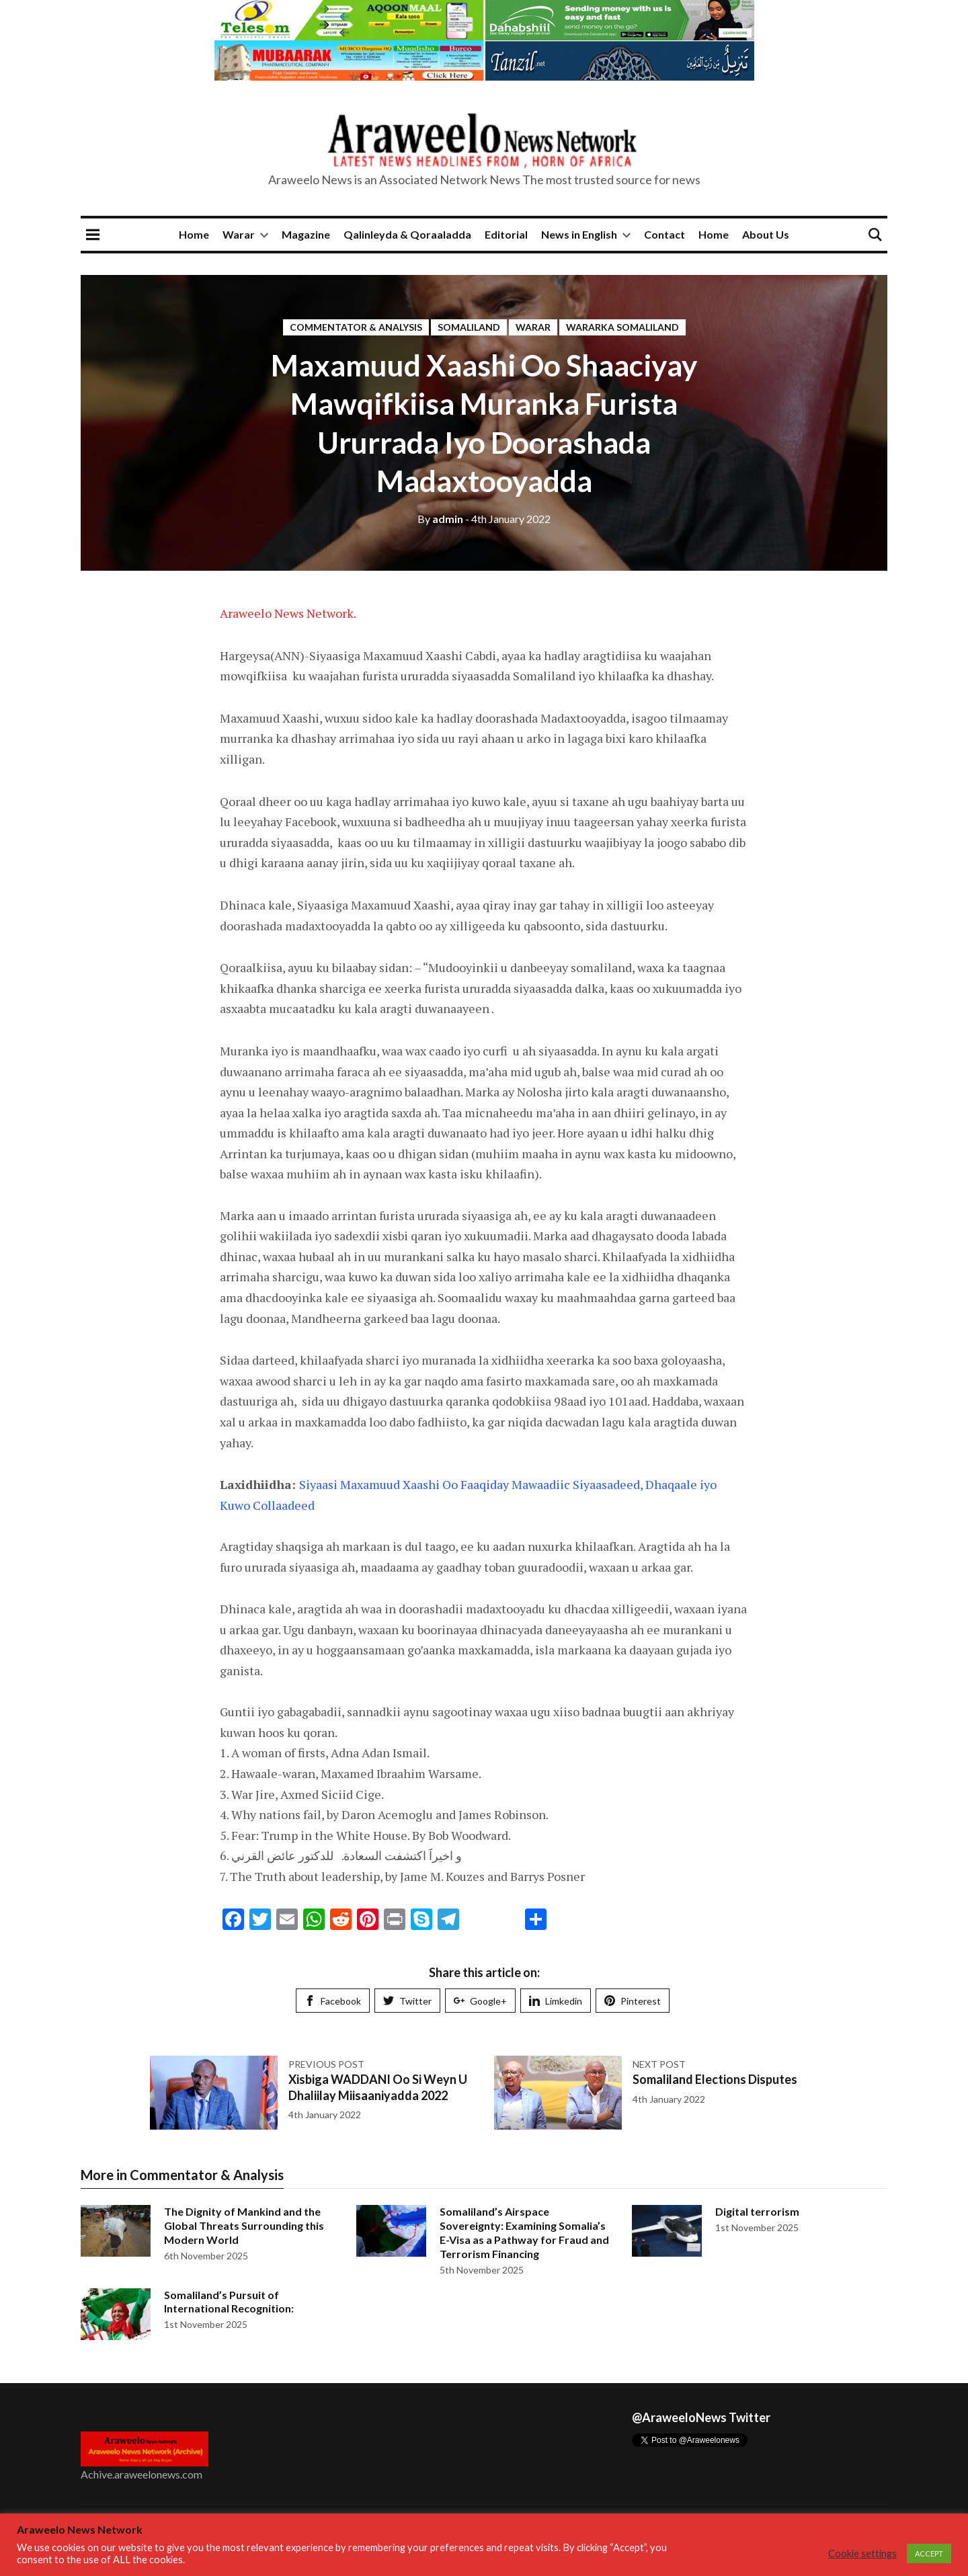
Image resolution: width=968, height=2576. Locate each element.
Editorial (506, 234)
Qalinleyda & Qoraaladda (407, 234)
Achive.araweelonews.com (141, 2474)
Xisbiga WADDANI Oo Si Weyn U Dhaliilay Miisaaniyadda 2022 (377, 2087)
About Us (765, 234)
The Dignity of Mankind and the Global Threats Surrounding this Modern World (244, 2225)
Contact (664, 234)
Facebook (333, 2001)
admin (440, 518)
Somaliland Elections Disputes (715, 2079)
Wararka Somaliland (622, 327)
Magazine (306, 234)
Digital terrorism (757, 2211)
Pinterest (632, 2001)
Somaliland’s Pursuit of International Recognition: (229, 2301)
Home (194, 234)
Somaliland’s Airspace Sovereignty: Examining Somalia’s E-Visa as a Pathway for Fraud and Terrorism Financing (524, 2232)
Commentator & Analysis (356, 327)
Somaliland (469, 327)
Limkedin (555, 2001)
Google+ (480, 2001)
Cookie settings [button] (862, 2553)
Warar (239, 234)
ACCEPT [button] (929, 2553)
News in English (579, 234)
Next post (659, 2064)
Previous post (326, 2064)
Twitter (407, 2001)
